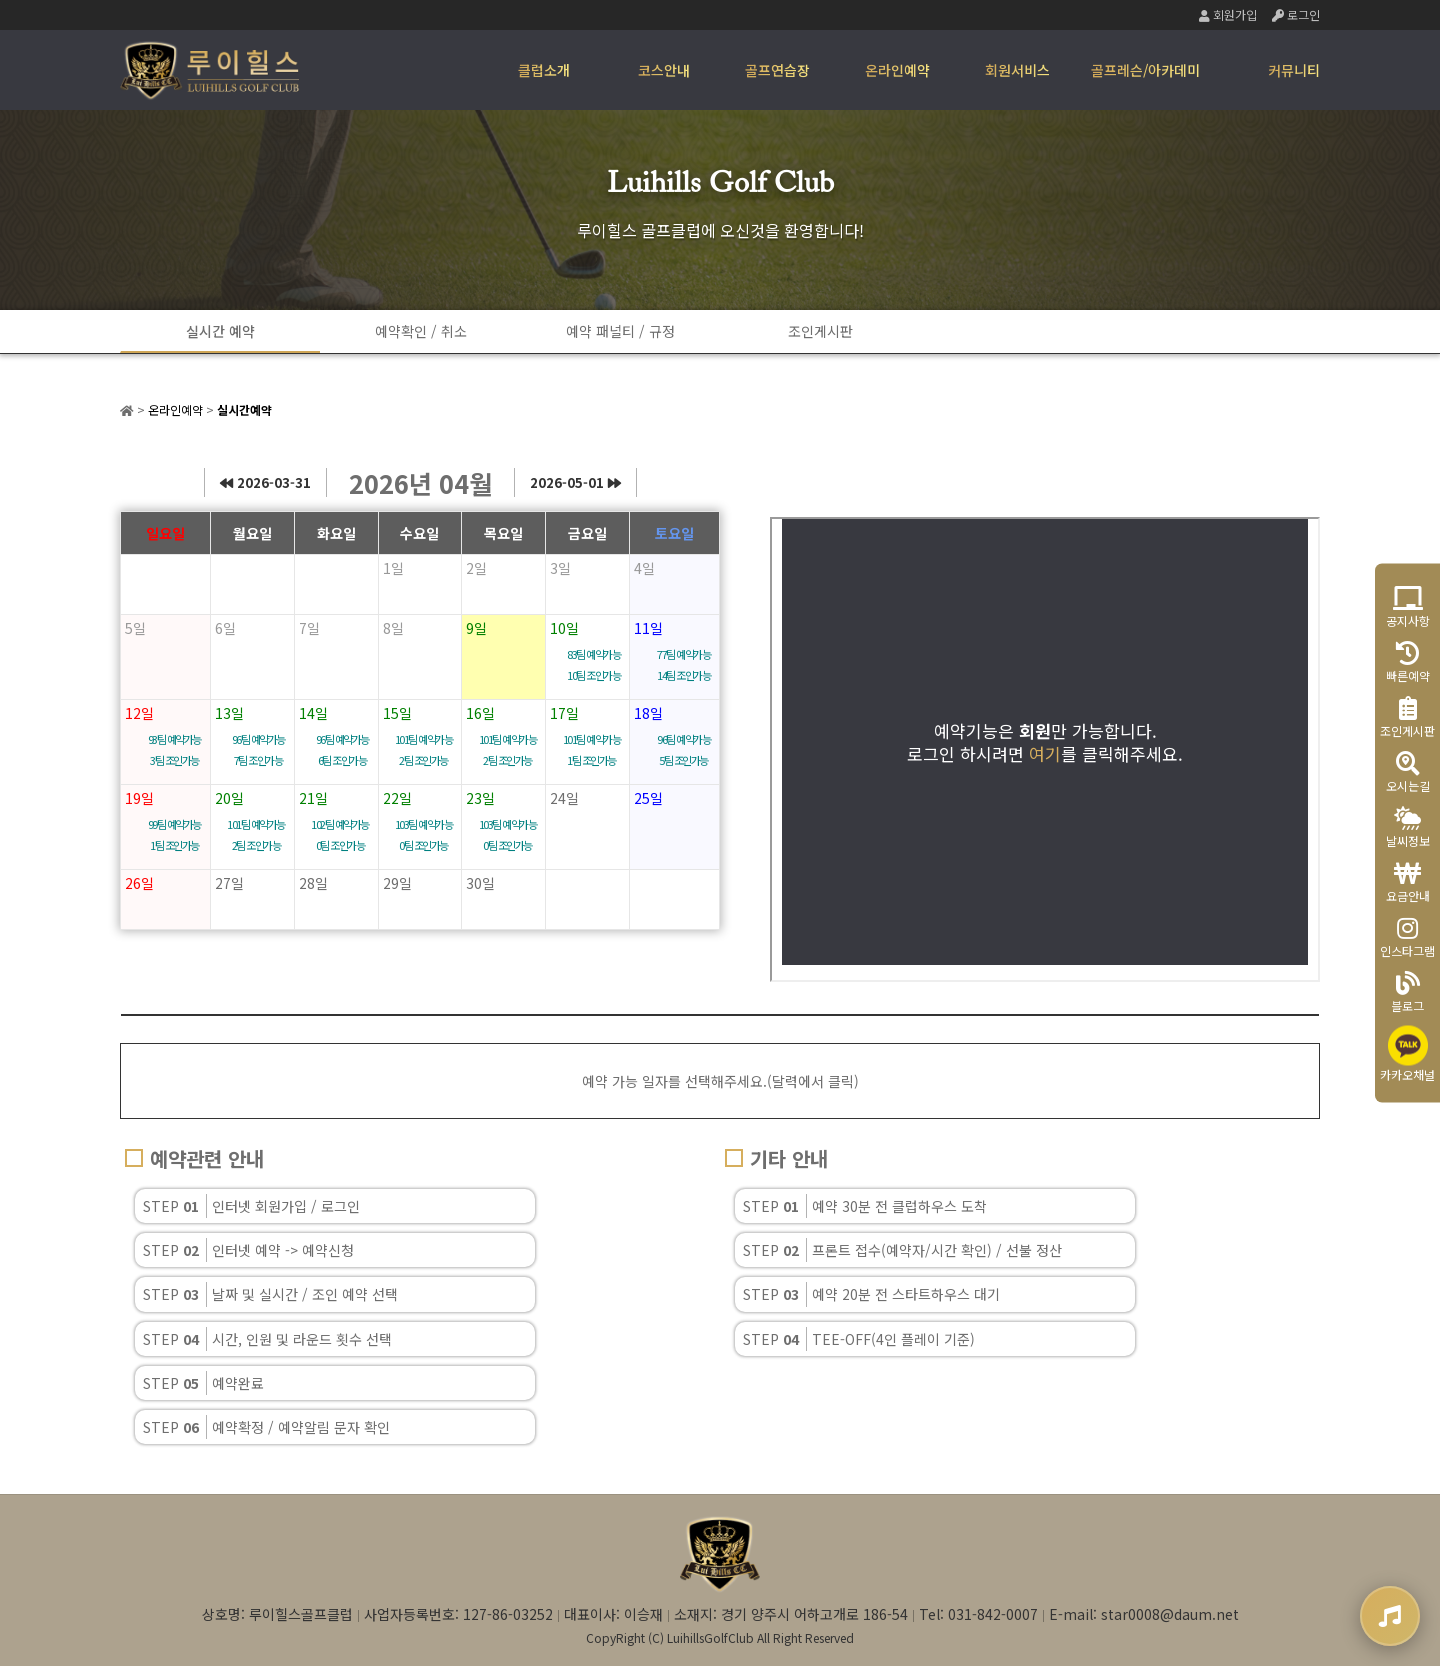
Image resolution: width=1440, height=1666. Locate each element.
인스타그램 (1407, 937)
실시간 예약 (220, 331)
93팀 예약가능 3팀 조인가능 (174, 749)
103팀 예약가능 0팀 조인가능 (424, 834)
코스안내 (664, 70)
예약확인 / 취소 (421, 331)
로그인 (1296, 14)
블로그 (1407, 992)
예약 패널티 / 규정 (620, 331)
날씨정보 (1408, 827)
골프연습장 (777, 70)
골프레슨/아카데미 (1145, 70)
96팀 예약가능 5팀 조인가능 (683, 749)
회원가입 (1228, 14)
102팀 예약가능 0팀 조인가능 (340, 834)
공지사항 (1408, 607)
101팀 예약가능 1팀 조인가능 (592, 749)
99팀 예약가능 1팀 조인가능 (174, 834)
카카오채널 (1407, 1054)
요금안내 (1408, 882)
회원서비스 (1017, 70)
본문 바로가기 (0, 0)
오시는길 (1408, 772)
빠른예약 (1408, 662)
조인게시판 (820, 331)
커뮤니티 (1294, 70)
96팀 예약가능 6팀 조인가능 (342, 749)
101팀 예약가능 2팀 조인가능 (424, 749)
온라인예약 (897, 70)
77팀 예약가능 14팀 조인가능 (683, 664)
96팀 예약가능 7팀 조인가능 (258, 749)
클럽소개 (544, 70)
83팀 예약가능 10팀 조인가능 (593, 664)
